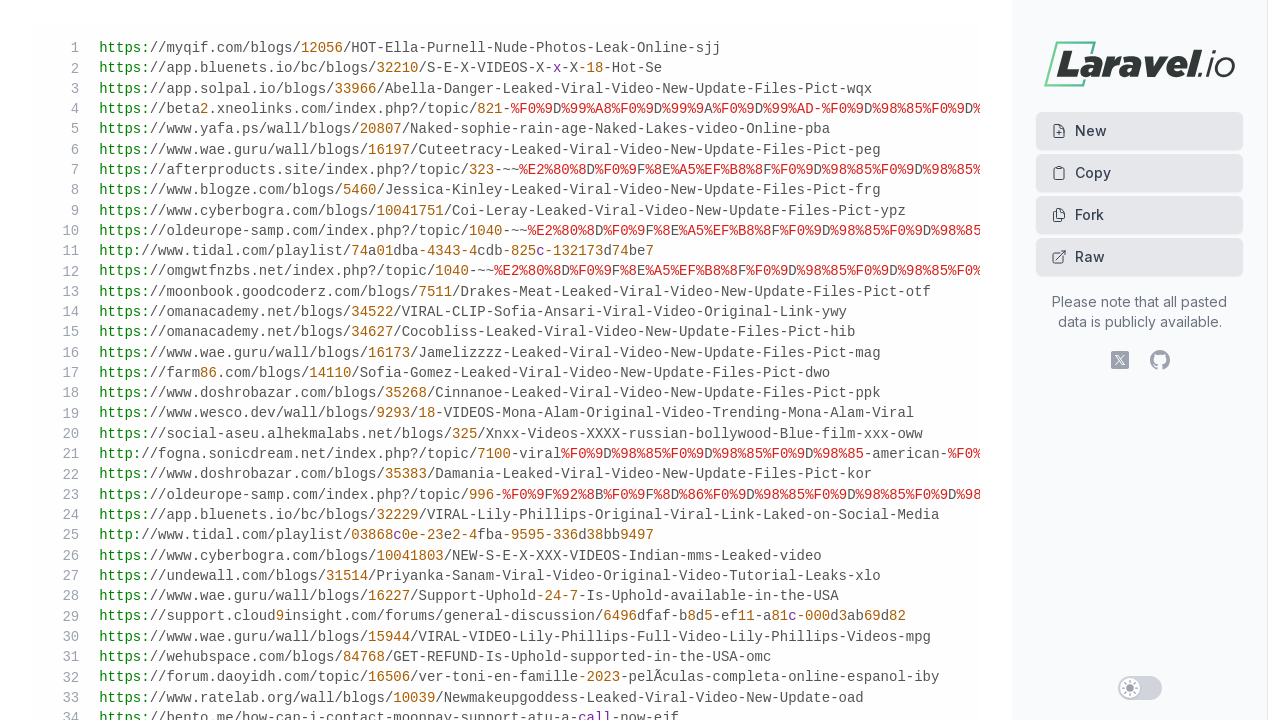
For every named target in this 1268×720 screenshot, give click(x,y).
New (1079, 130)
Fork (1077, 214)
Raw (1078, 256)
